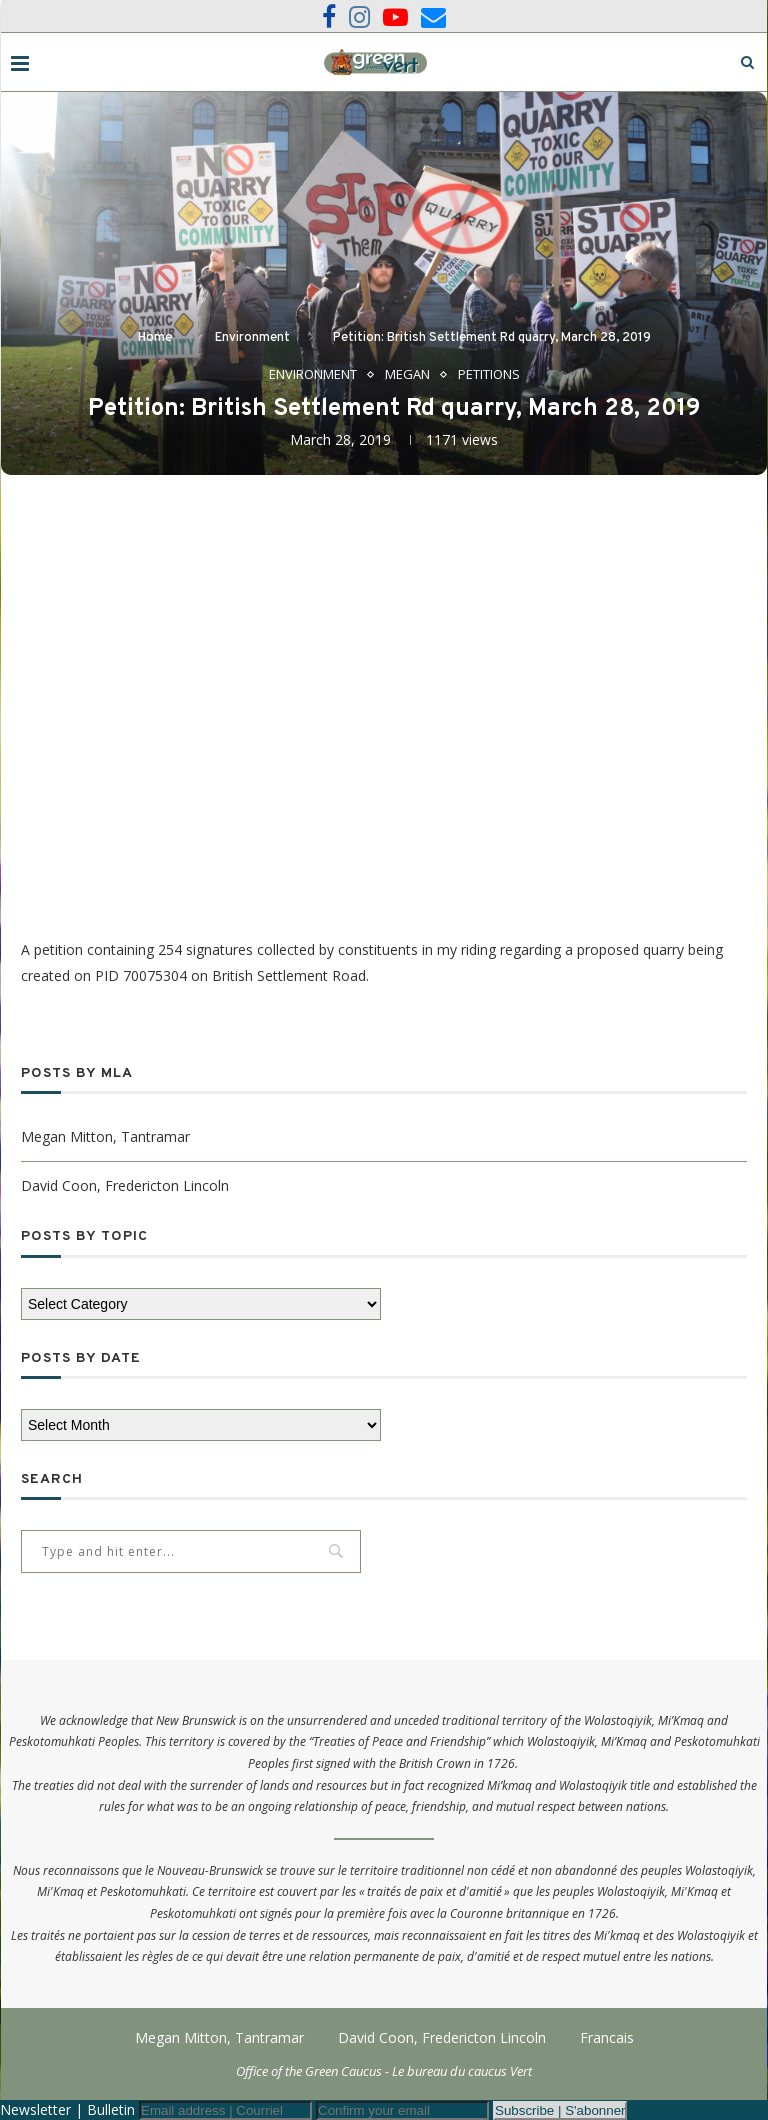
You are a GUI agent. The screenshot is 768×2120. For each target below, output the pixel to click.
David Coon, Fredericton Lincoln (125, 1185)
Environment (252, 338)
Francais (607, 2037)
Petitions (489, 375)
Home (155, 338)
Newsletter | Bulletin (67, 2109)
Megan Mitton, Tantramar (105, 1136)
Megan (407, 375)
